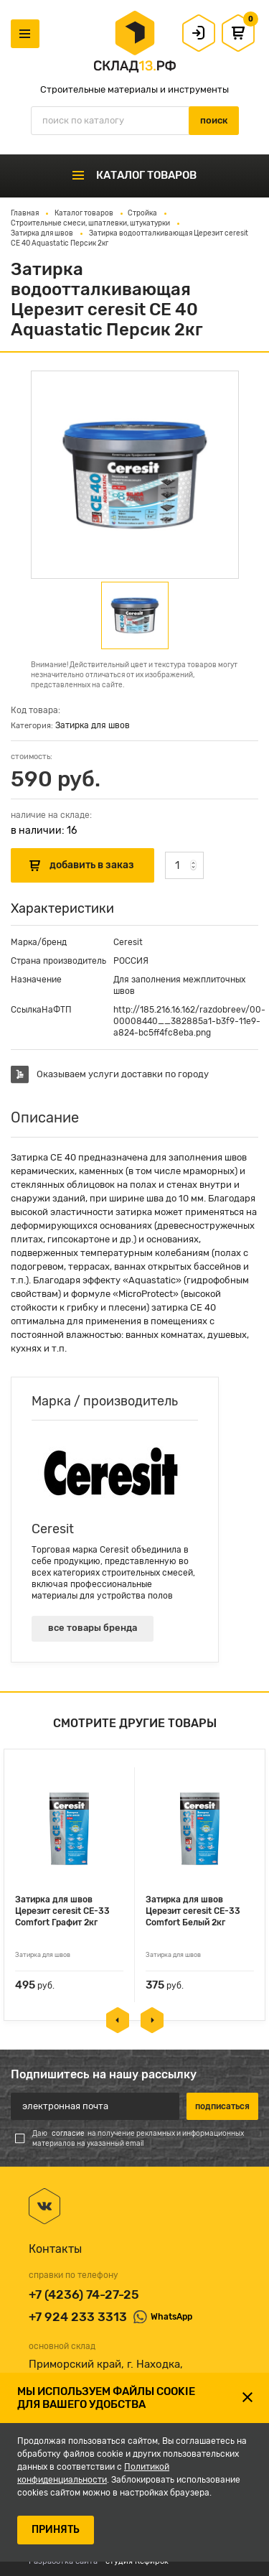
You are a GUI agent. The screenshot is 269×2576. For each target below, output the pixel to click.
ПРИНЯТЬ (56, 2530)
